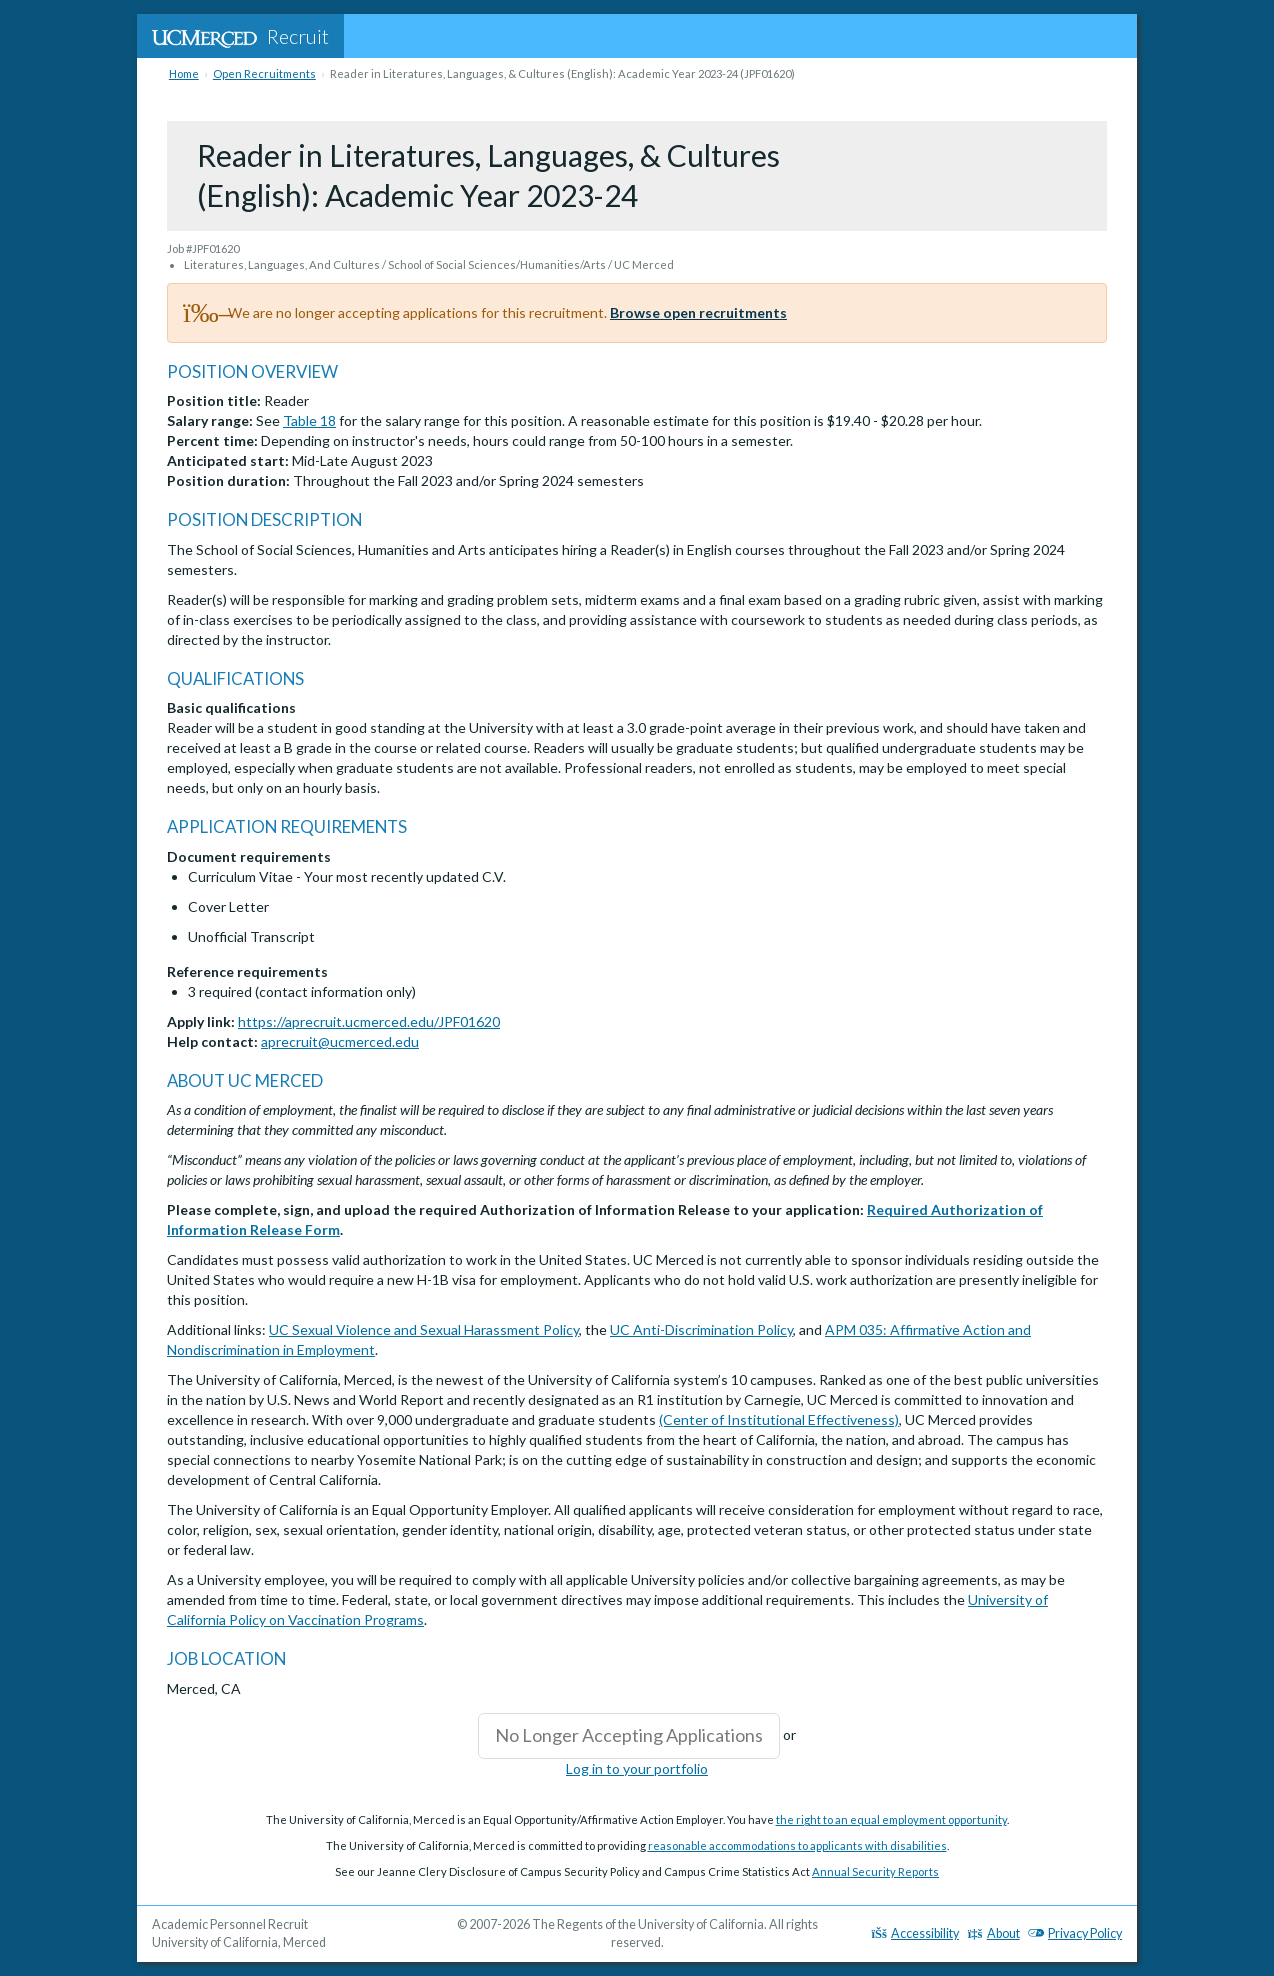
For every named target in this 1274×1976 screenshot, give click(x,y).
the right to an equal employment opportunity (891, 1819)
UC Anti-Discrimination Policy (701, 1329)
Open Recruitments (264, 73)
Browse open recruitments (698, 312)
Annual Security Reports (875, 1871)
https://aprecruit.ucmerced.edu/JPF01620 (369, 1021)
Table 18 (309, 420)
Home (184, 73)
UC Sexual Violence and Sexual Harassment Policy (424, 1329)
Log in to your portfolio (637, 1768)
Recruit (240, 36)
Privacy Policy (1075, 1933)
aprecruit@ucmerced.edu (340, 1041)
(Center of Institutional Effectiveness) (779, 1419)
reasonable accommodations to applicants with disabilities (797, 1845)
